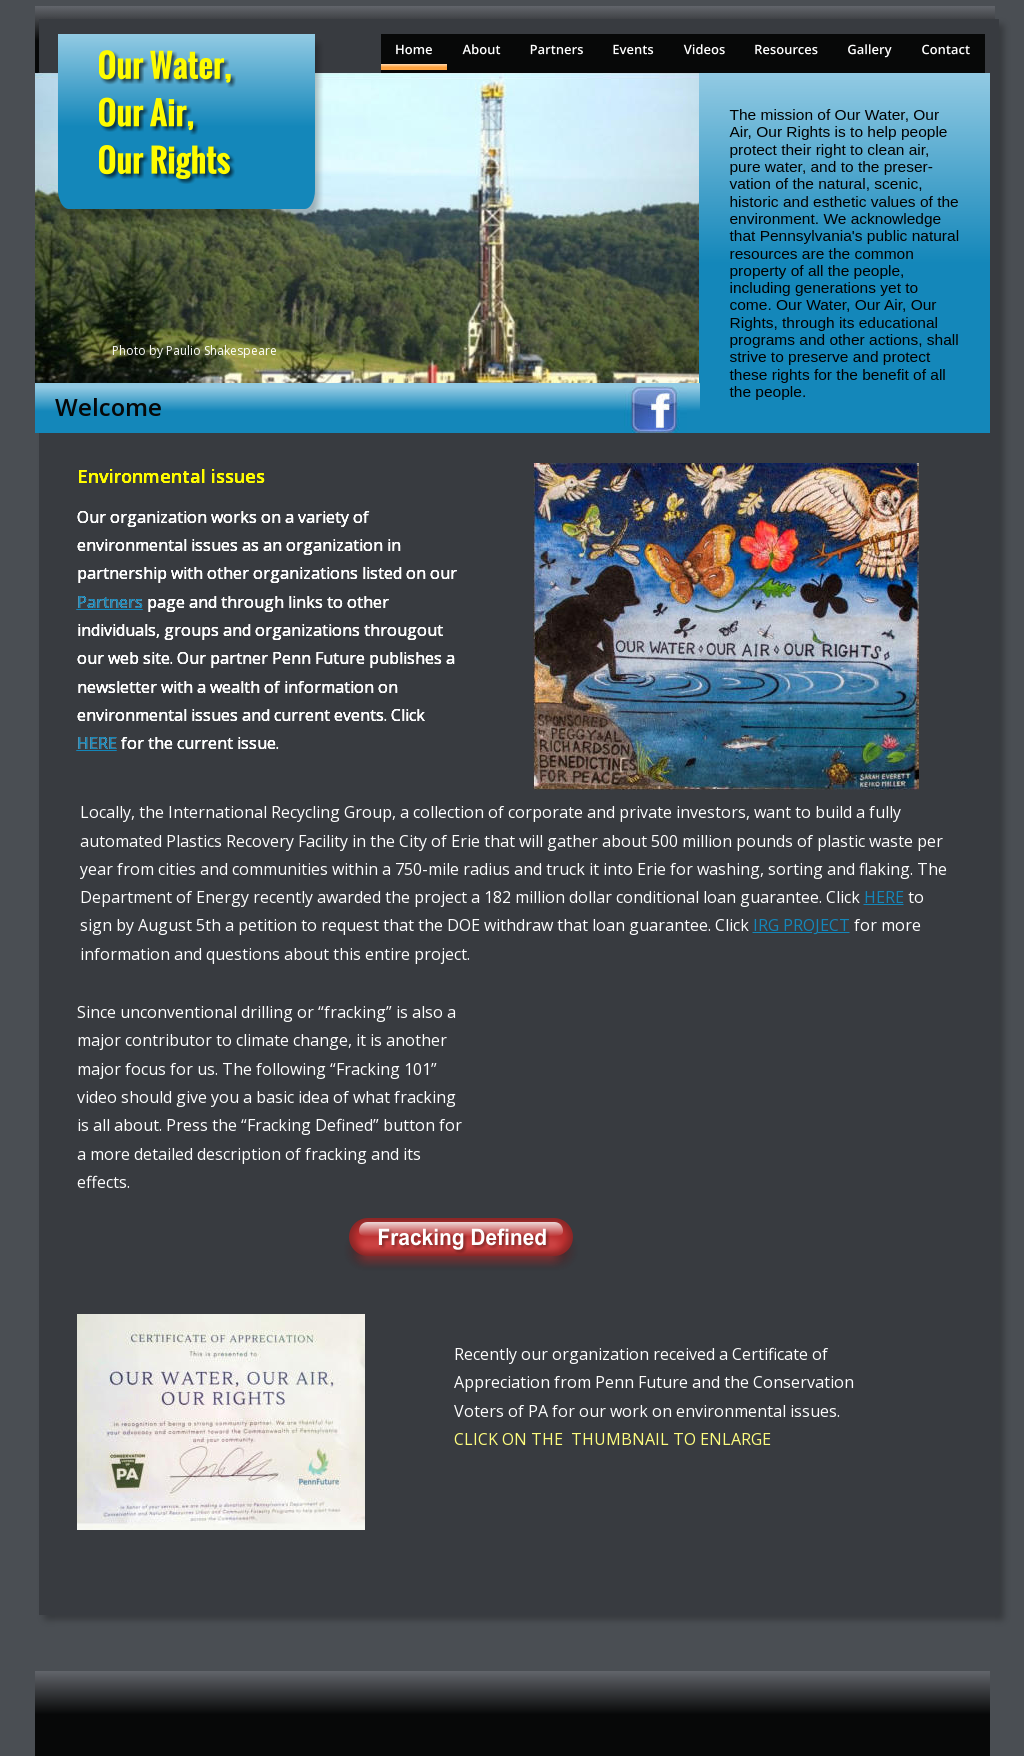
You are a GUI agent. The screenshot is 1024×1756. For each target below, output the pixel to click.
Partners (110, 602)
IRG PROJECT (801, 925)
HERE (884, 897)
